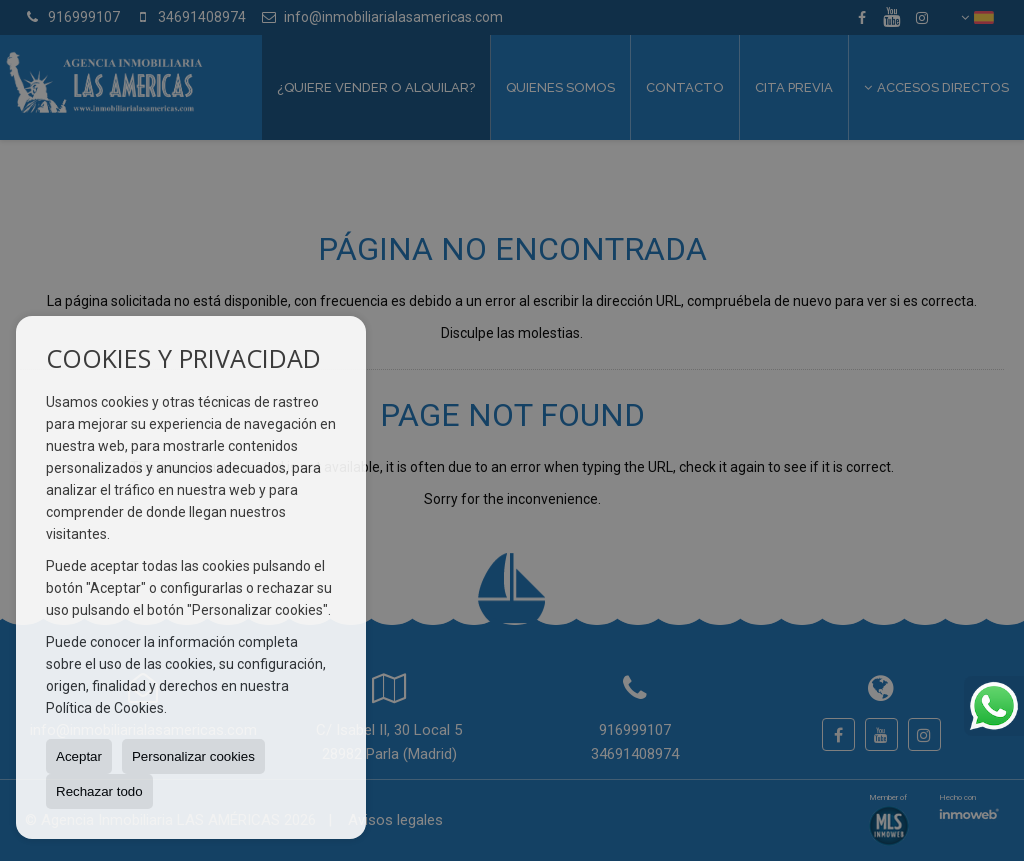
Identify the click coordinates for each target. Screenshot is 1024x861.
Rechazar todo (99, 791)
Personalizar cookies (193, 756)
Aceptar (79, 756)
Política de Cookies (105, 708)
